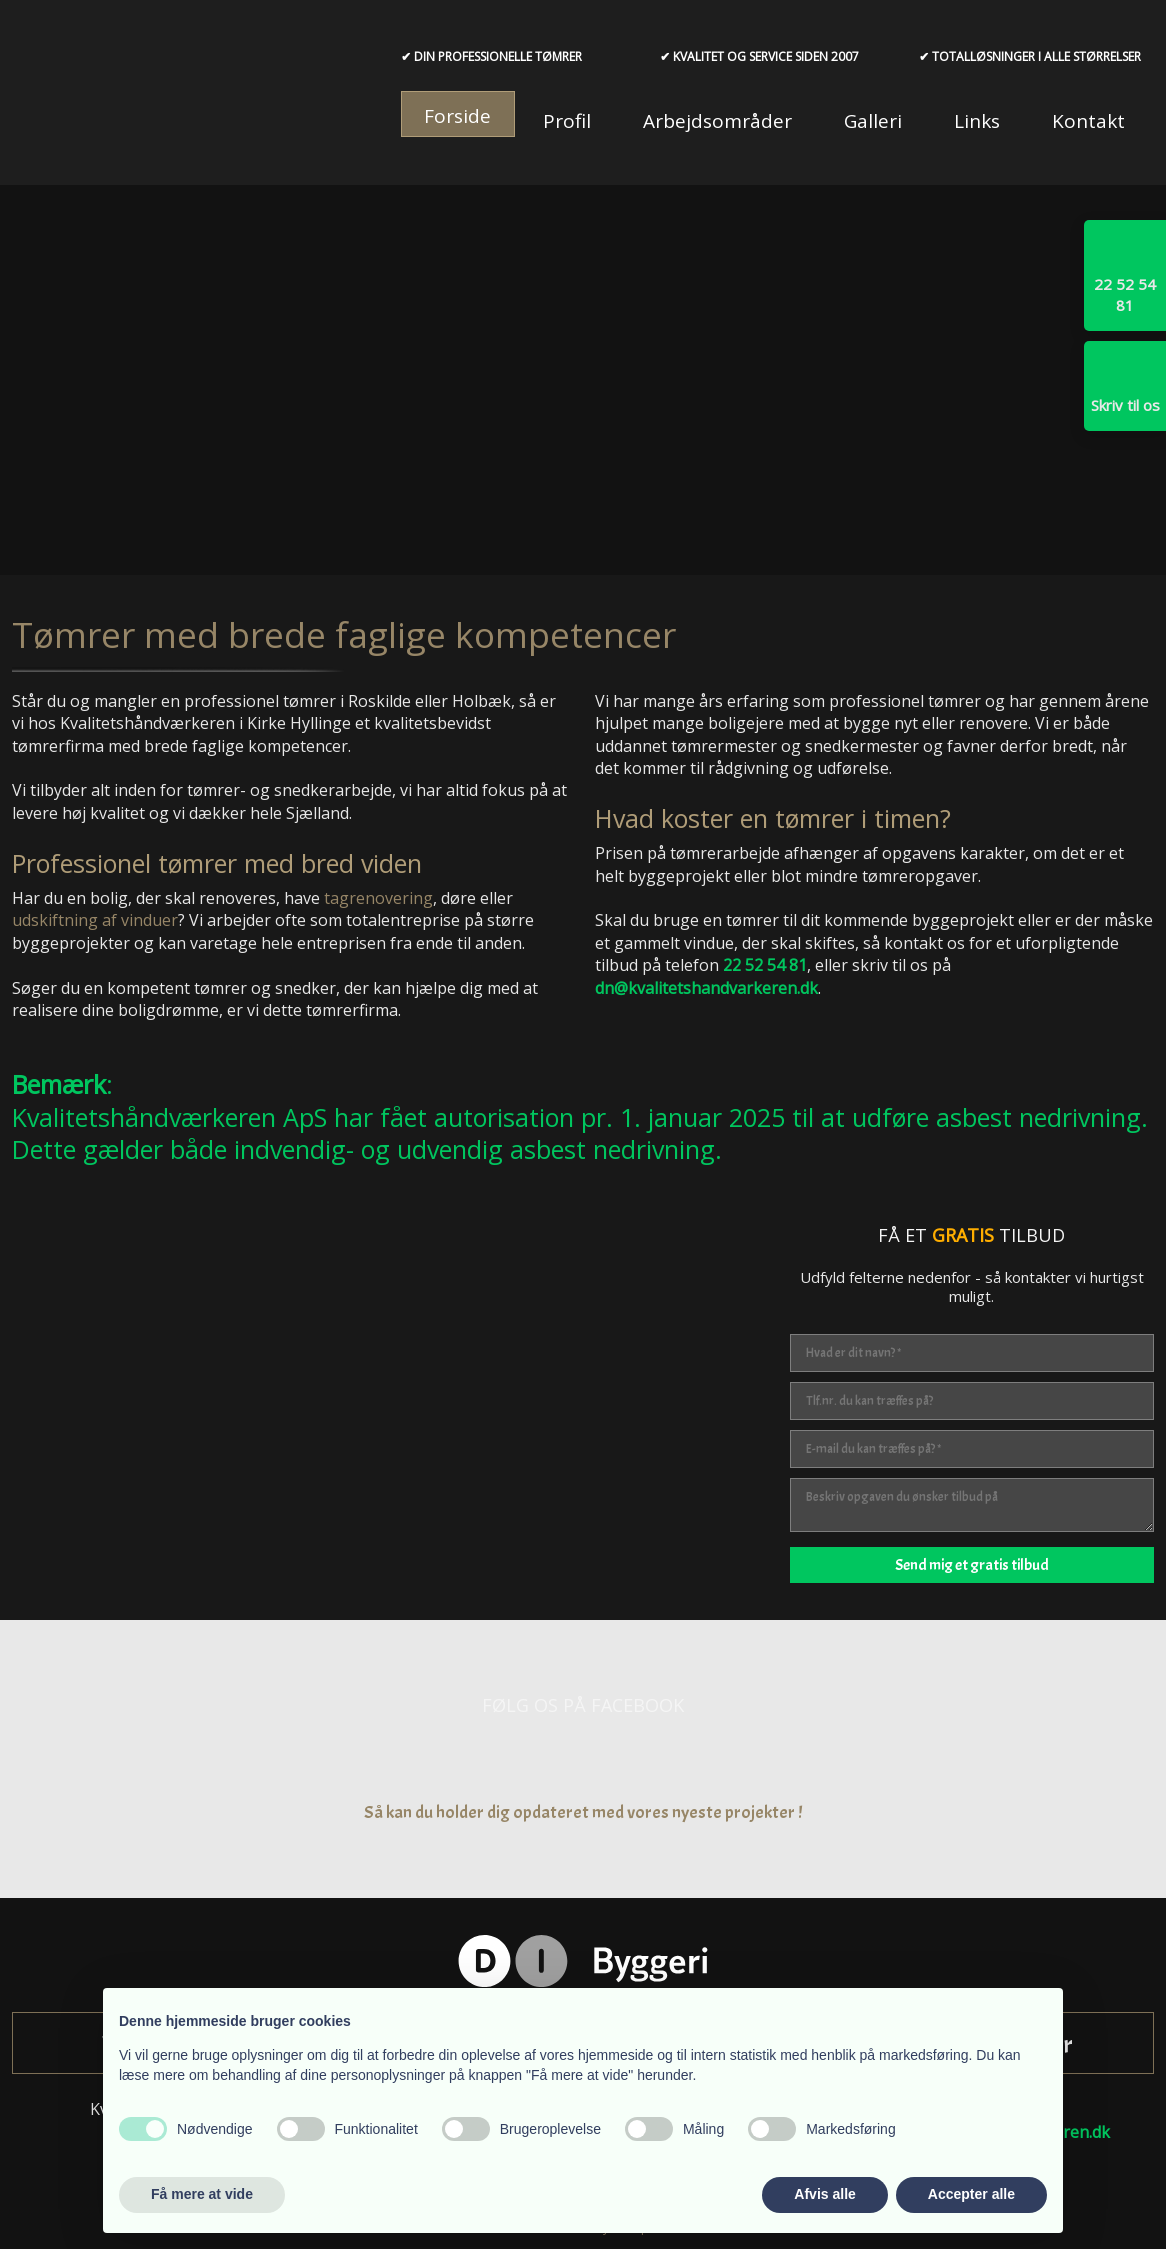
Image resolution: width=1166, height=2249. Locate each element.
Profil (567, 121)
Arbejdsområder (717, 121)
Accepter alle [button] (971, 2194)
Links (977, 121)
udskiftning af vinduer (95, 920)
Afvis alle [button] (824, 2194)
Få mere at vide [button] (202, 2194)
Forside (457, 116)
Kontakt (1088, 121)
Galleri (873, 121)
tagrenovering (378, 898)
